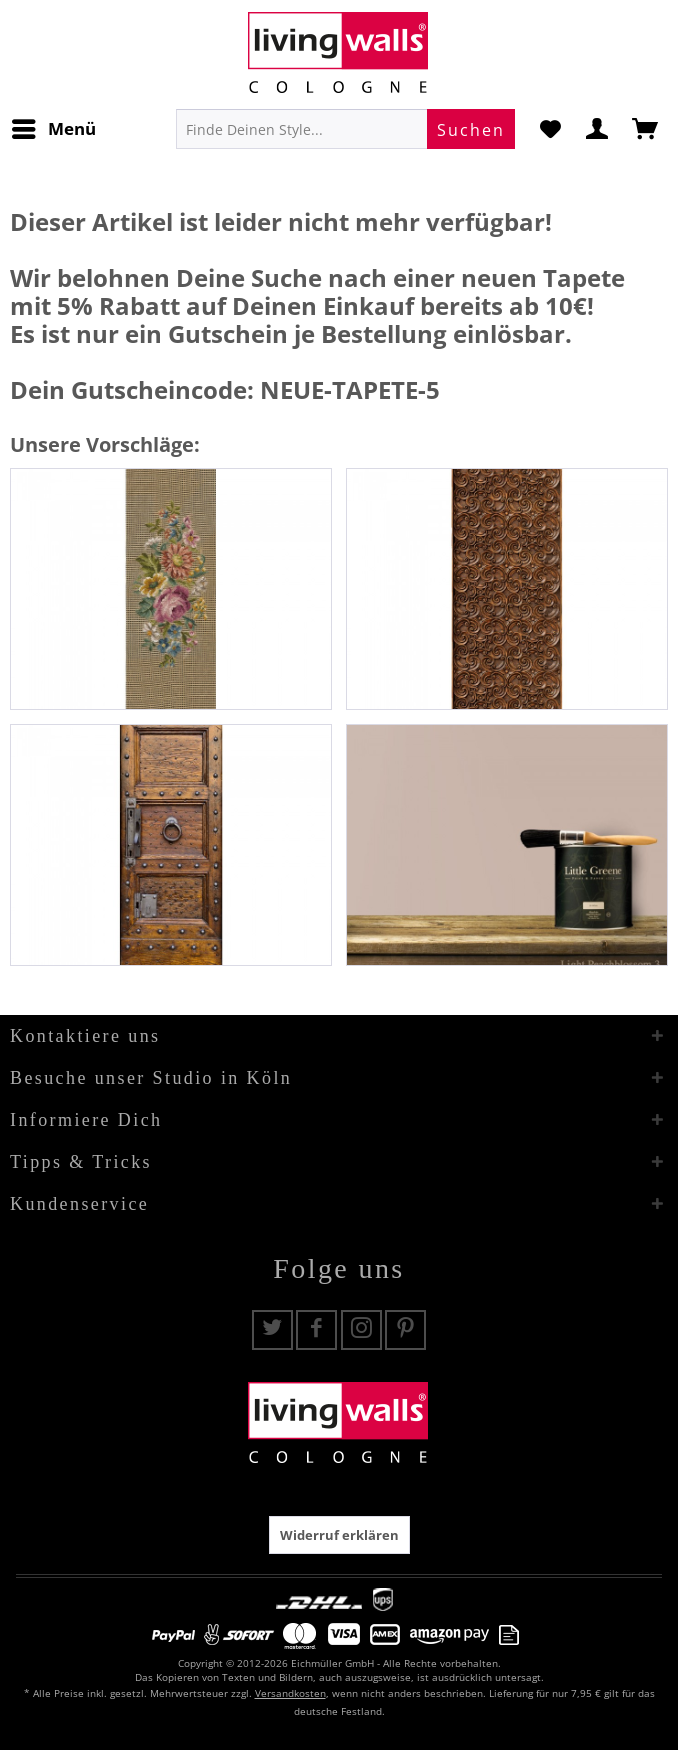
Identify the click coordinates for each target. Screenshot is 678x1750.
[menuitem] (53, 129)
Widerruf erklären (339, 1535)
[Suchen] (471, 129)
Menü (54, 126)
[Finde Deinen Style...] (345, 129)
